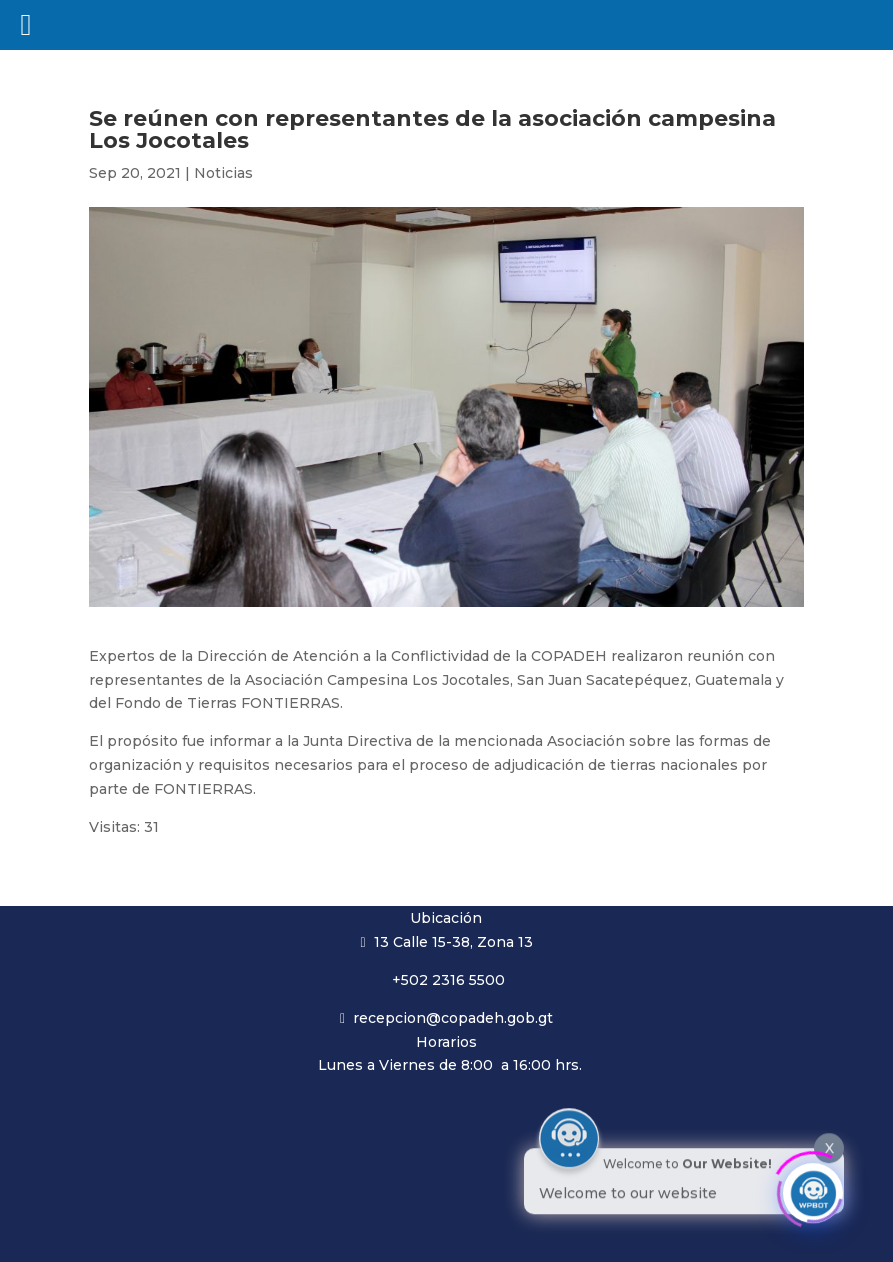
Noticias (223, 173)
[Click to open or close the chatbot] (813, 1189)
